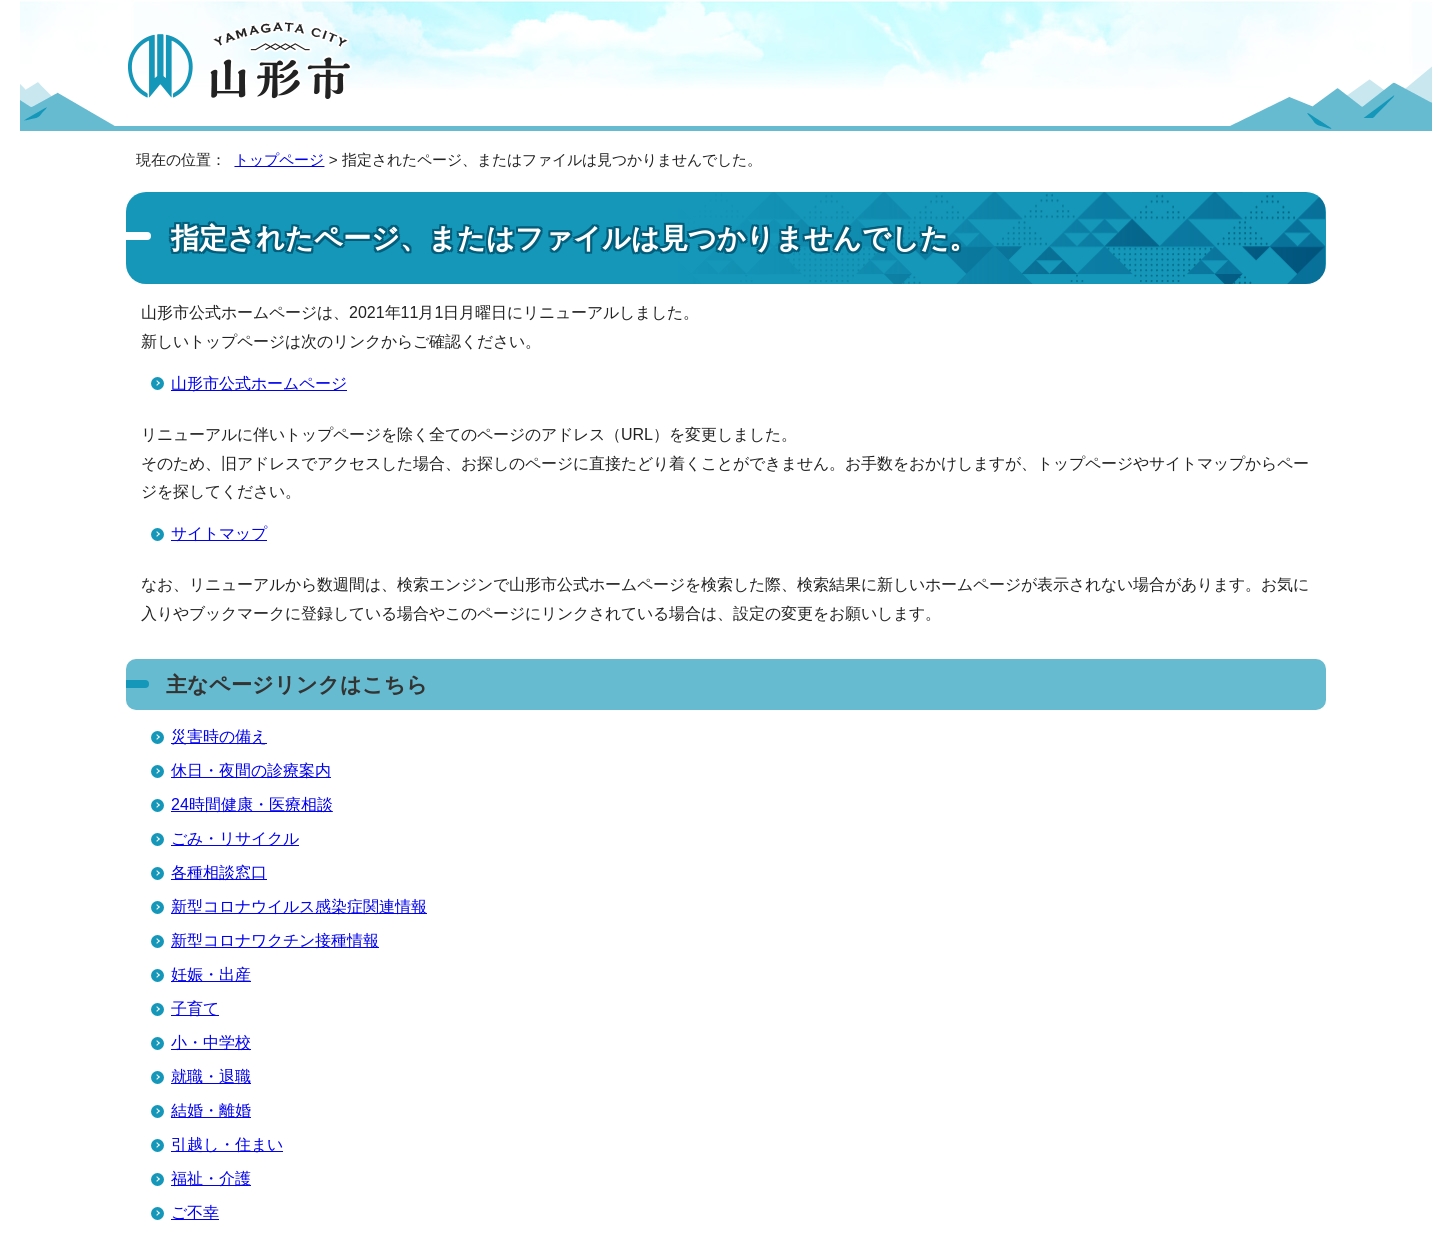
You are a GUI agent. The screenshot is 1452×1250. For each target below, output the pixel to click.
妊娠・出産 (211, 974)
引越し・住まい (227, 1144)
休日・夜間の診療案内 (251, 770)
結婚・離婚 (211, 1110)
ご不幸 (195, 1212)
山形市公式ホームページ (259, 383)
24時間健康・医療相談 (252, 804)
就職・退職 (211, 1076)
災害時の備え (219, 736)
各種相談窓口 (219, 872)
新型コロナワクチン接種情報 (275, 940)
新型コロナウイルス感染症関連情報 (299, 906)
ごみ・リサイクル (235, 838)
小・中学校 (211, 1042)
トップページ (279, 159)
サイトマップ (219, 533)
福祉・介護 (211, 1178)
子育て (195, 1008)
